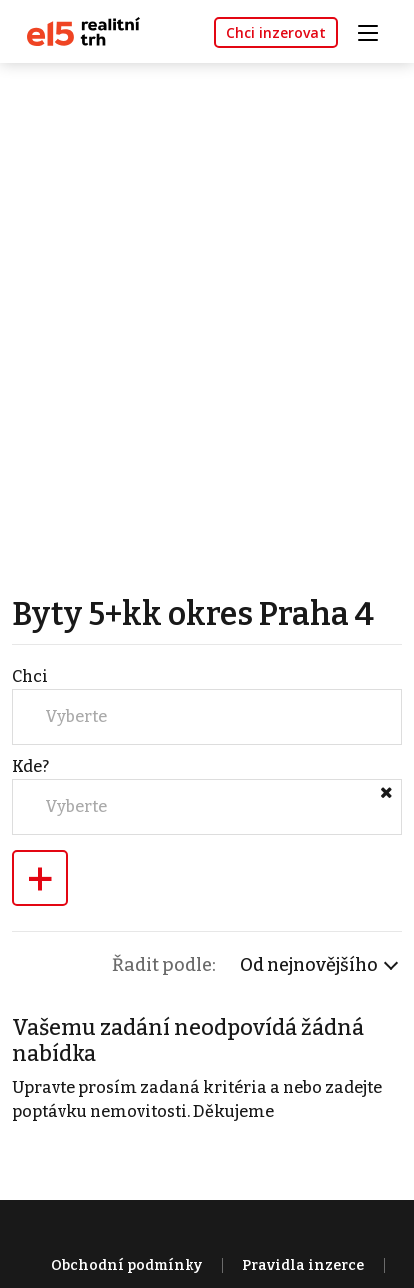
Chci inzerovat (276, 32)
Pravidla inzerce (303, 1265)
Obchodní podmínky (126, 1265)
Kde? (30, 766)
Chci (30, 676)
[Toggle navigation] (375, 30)
